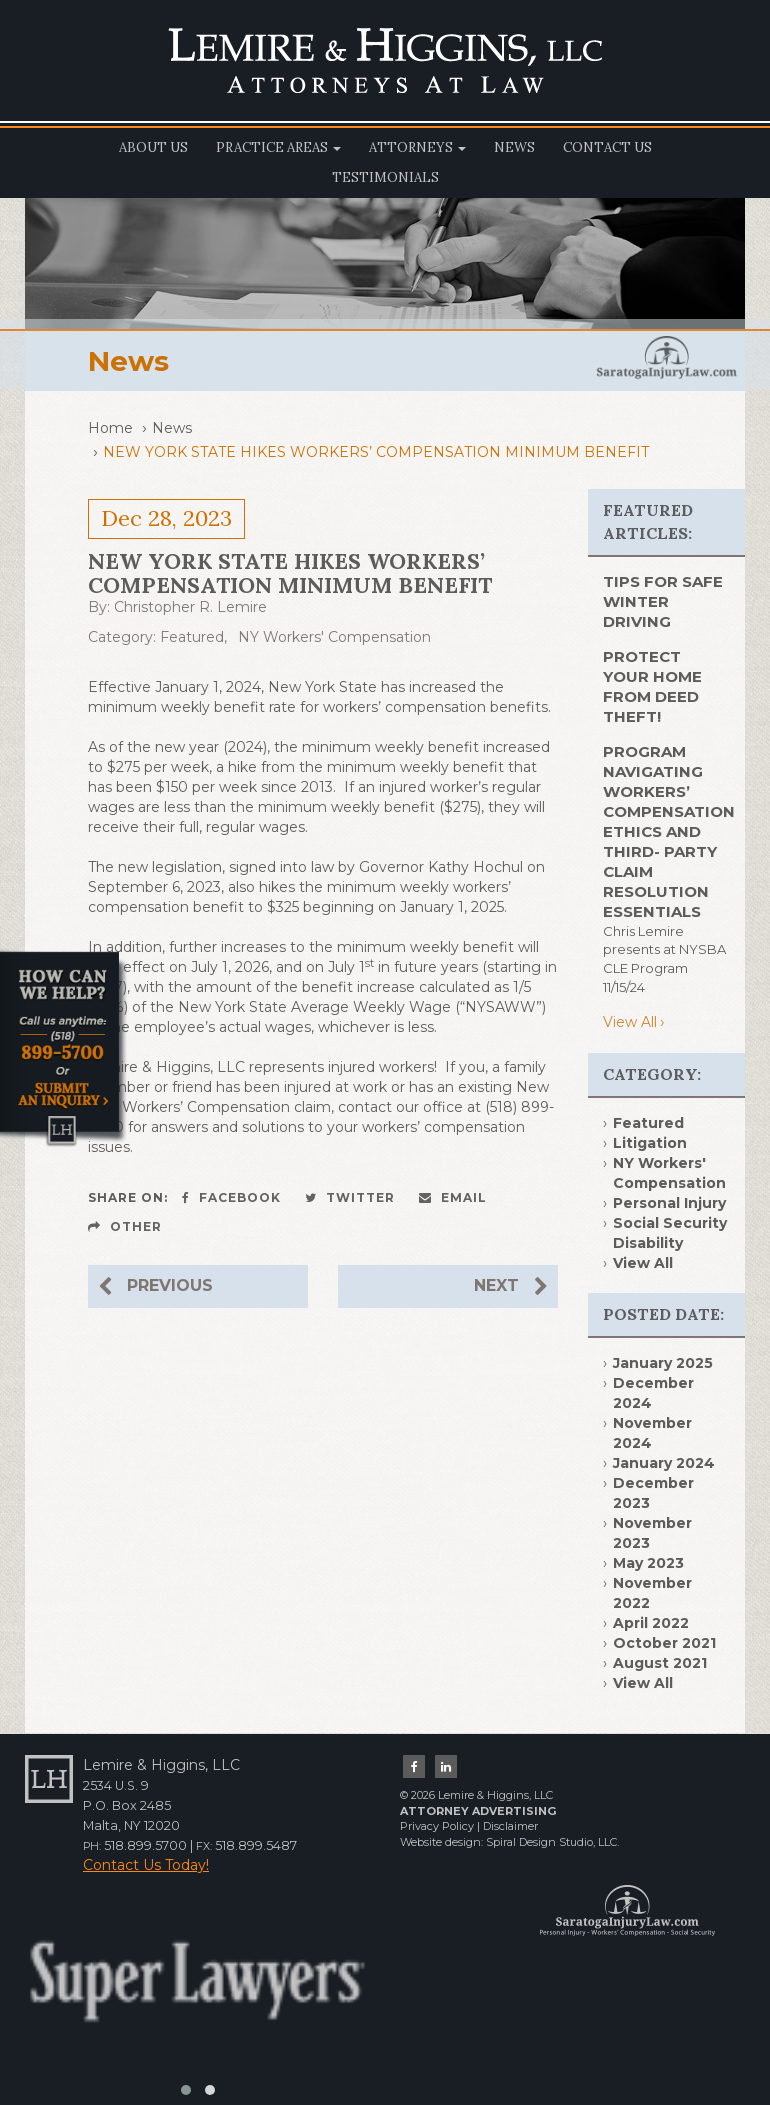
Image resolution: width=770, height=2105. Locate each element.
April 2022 (651, 1623)
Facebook (231, 1197)
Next (511, 1286)
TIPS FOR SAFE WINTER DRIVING (663, 601)
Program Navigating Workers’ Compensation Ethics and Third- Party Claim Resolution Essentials (669, 831)
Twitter (350, 1197)
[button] (186, 2090)
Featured (192, 637)
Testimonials (385, 177)
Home (110, 428)
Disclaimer (510, 1826)
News (514, 147)
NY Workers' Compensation (334, 637)
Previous (155, 1286)
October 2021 (664, 1643)
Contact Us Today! (146, 1865)
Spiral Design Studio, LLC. (552, 1842)
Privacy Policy (437, 1826)
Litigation (650, 1143)
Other (125, 1226)
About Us (153, 147)
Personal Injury (669, 1203)
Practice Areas (278, 147)
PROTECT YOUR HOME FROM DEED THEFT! (652, 686)
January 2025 (663, 1363)
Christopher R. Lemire (190, 607)
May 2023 (648, 1563)
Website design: (441, 1842)
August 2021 (660, 1663)
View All (630, 1022)
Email (453, 1197)
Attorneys (417, 147)
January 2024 (664, 1463)
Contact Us (607, 147)
